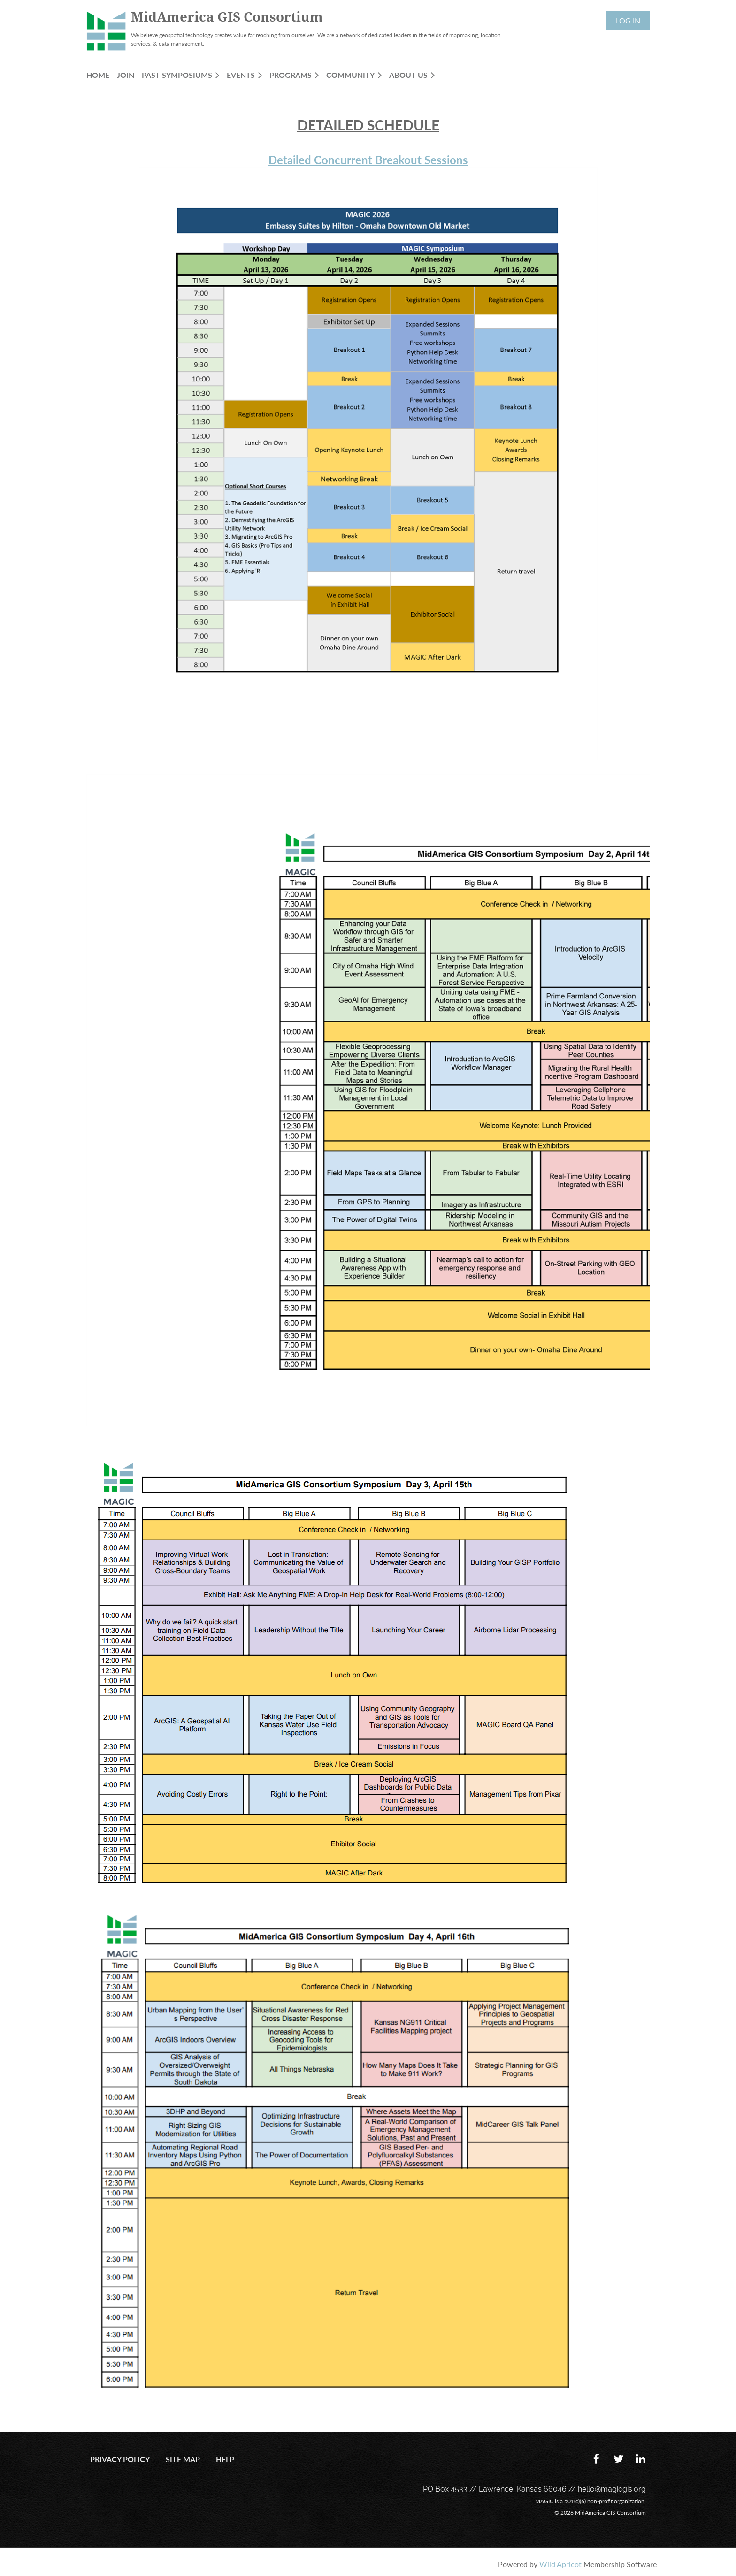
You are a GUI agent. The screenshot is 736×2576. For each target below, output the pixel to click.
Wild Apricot (560, 2564)
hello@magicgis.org (612, 2489)
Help (225, 2458)
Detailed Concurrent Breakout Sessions (368, 160)
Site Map (183, 2458)
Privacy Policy (120, 2458)
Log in (628, 20)
